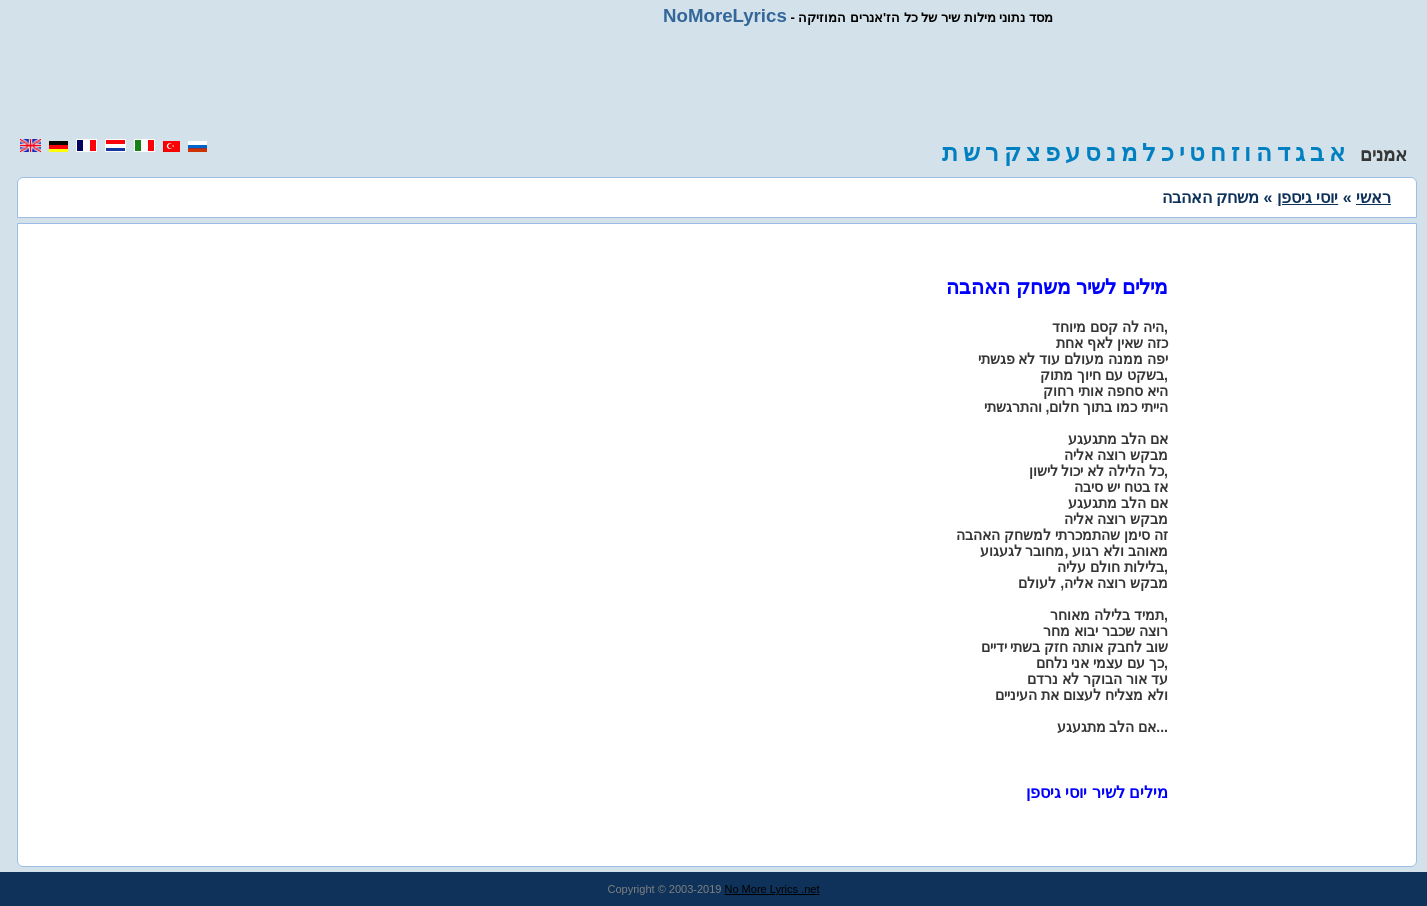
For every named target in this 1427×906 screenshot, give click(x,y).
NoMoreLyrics (725, 15)
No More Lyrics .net (772, 889)
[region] (714, 82)
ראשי (1373, 197)
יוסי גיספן (1307, 197)
